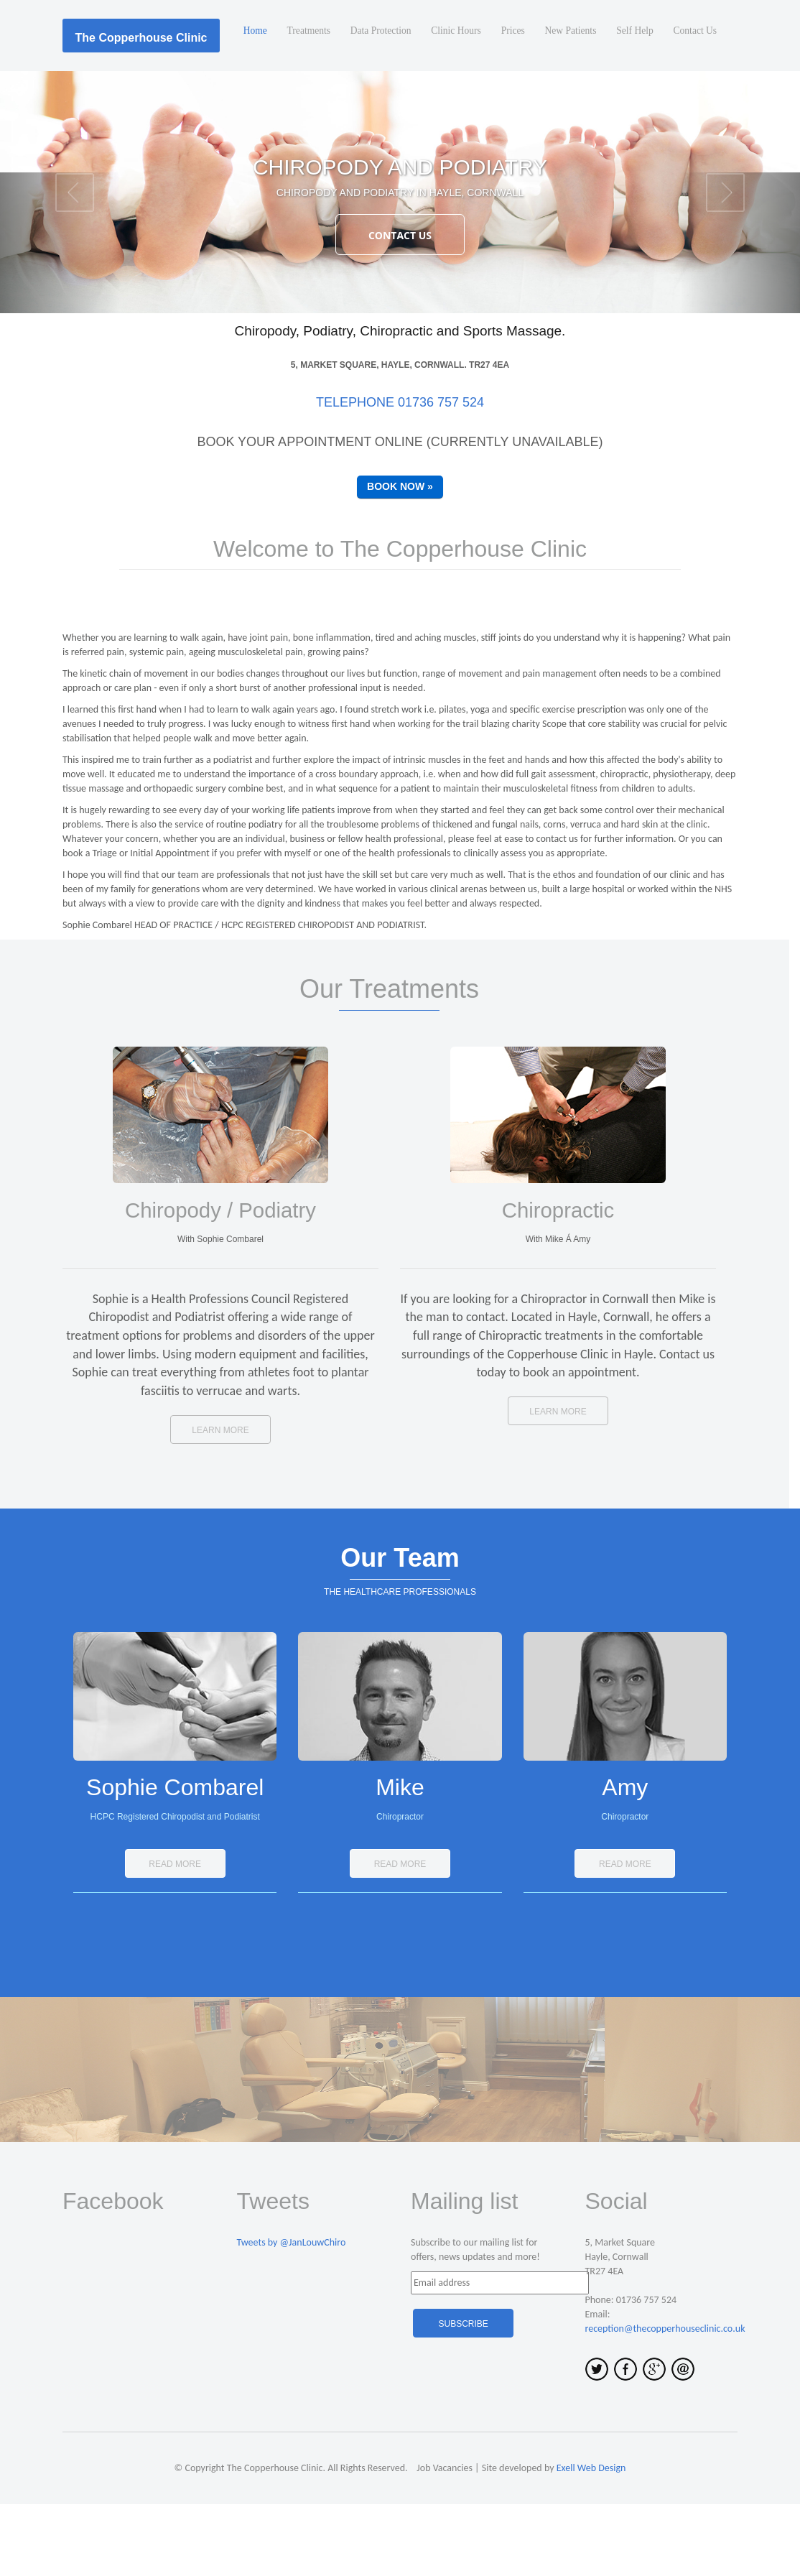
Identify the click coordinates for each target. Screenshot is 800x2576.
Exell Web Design (591, 2540)
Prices (502, 106)
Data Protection (363, 106)
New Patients (563, 106)
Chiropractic (558, 1281)
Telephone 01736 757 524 (400, 474)
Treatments (288, 106)
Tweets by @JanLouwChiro (291, 2314)
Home (232, 106)
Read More (175, 1936)
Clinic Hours (443, 106)
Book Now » (400, 558)
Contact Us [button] (400, 307)
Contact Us (693, 106)
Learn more (220, 1502)
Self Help (630, 106)
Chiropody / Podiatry (220, 1281)
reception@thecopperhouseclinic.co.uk (665, 2400)
